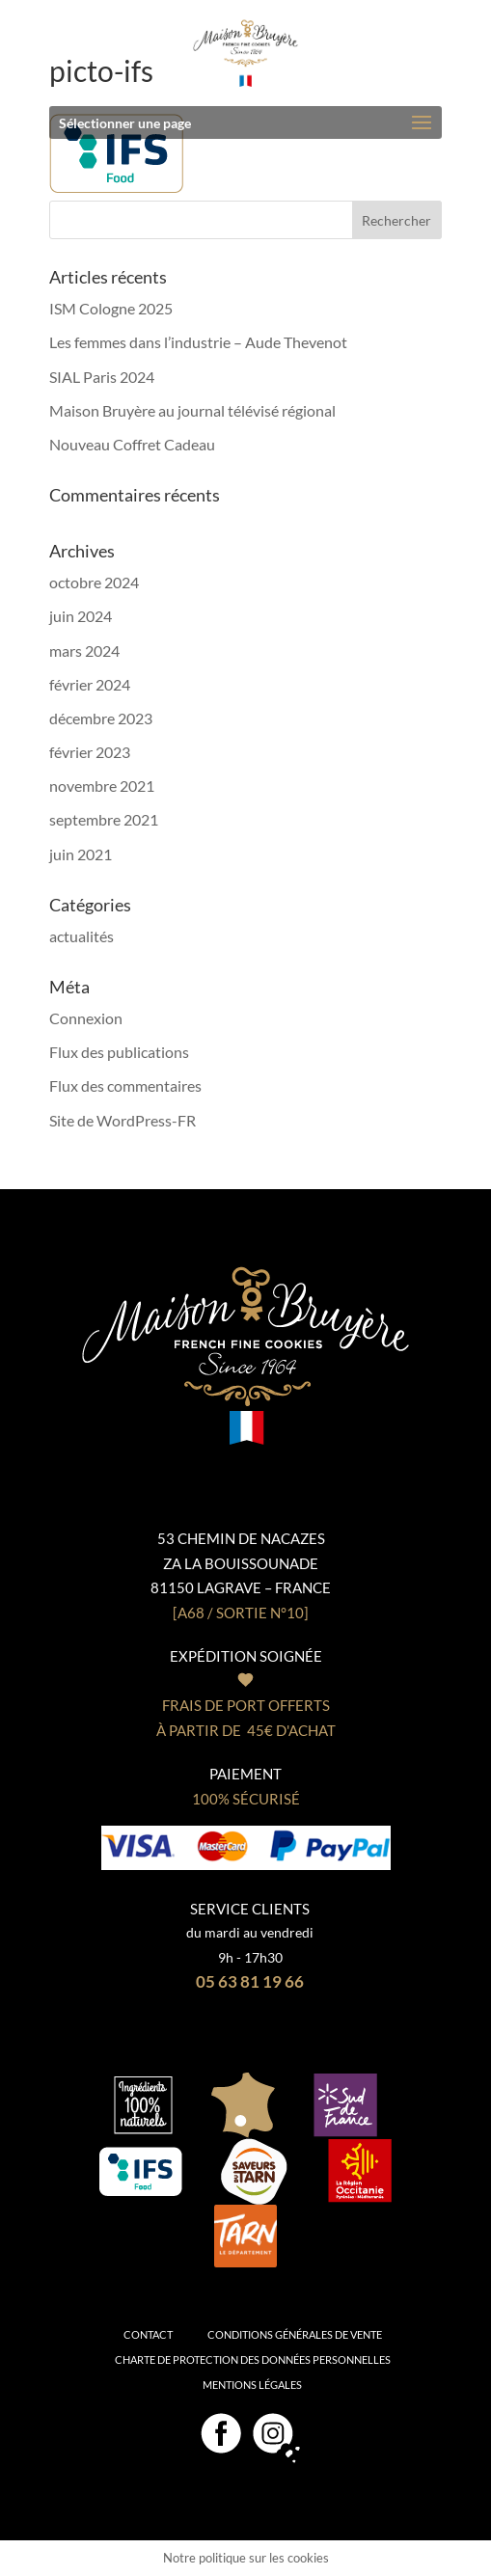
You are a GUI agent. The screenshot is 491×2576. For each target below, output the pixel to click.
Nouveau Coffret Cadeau (132, 444)
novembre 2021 (101, 785)
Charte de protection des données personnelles (253, 2359)
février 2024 (89, 684)
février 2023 (89, 752)
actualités (81, 936)
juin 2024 (80, 616)
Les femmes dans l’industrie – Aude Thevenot (198, 342)
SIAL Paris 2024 (101, 376)
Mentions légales (252, 2384)
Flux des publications (119, 1052)
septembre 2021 (103, 819)
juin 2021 (80, 854)
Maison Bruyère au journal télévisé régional (192, 410)
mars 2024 (84, 650)
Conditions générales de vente (294, 2334)
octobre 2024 (94, 582)
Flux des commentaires (125, 1085)
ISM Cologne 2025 (111, 308)
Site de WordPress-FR (122, 1120)
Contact (148, 2334)
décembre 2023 (100, 718)
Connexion (86, 1018)
